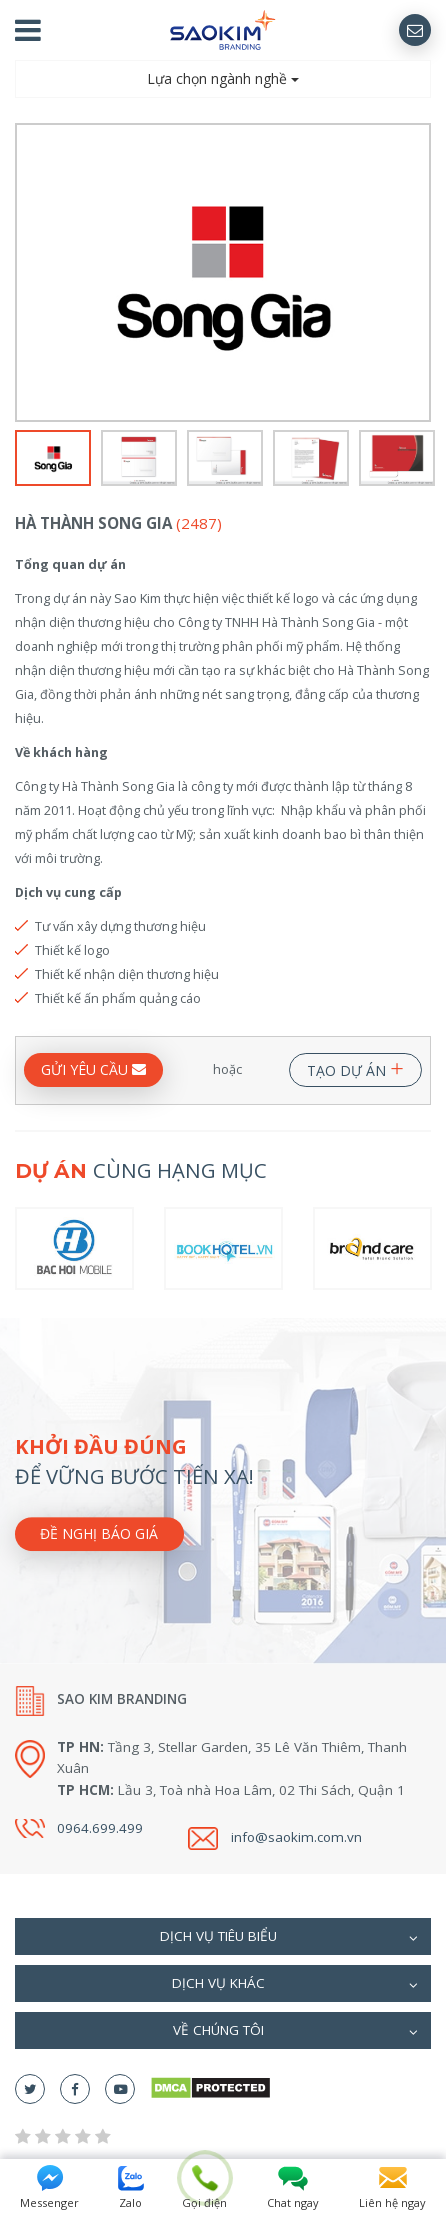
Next (418, 274)
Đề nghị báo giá (99, 1533)
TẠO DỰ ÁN (355, 1066)
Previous (27, 274)
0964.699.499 (100, 1828)
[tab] (223, 1936)
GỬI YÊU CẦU (93, 1069)
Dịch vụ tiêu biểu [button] (289, 1938)
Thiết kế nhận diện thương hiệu (127, 974)
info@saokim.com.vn (296, 1837)
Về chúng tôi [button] (295, 2032)
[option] (223, 272)
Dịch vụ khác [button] (295, 1985)
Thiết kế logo (72, 950)
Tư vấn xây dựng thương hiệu (120, 926)
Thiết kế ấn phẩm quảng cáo (118, 998)
